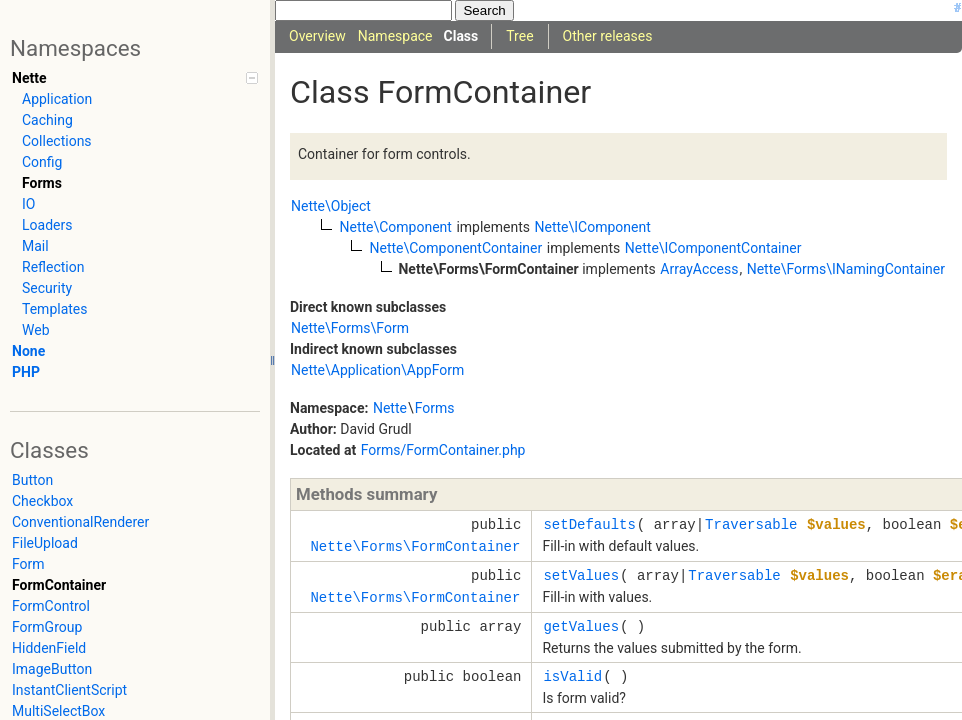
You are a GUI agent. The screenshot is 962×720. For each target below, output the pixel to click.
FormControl (51, 606)
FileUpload (45, 543)
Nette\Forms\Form (350, 328)
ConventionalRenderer (80, 522)
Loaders (47, 225)
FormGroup (47, 627)
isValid (572, 676)
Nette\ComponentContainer (455, 248)
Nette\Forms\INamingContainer (846, 269)
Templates (55, 309)
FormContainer (59, 585)
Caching (47, 120)
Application (57, 99)
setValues (581, 575)
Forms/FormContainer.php (443, 450)
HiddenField (49, 648)
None (28, 351)
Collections (57, 141)
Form (28, 564)
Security (47, 288)
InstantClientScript (69, 690)
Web (36, 330)
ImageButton (52, 669)
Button (32, 480)
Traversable (751, 524)
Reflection (53, 267)
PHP (26, 372)
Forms (42, 183)
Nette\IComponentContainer (713, 248)
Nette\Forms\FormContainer (415, 546)
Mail (35, 246)
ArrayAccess (699, 269)
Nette (29, 78)
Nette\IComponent (592, 227)
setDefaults (589, 524)
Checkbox (42, 501)
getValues (581, 626)
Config (42, 162)
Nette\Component (395, 227)
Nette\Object (331, 206)
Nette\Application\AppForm (377, 370)
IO (28, 204)
